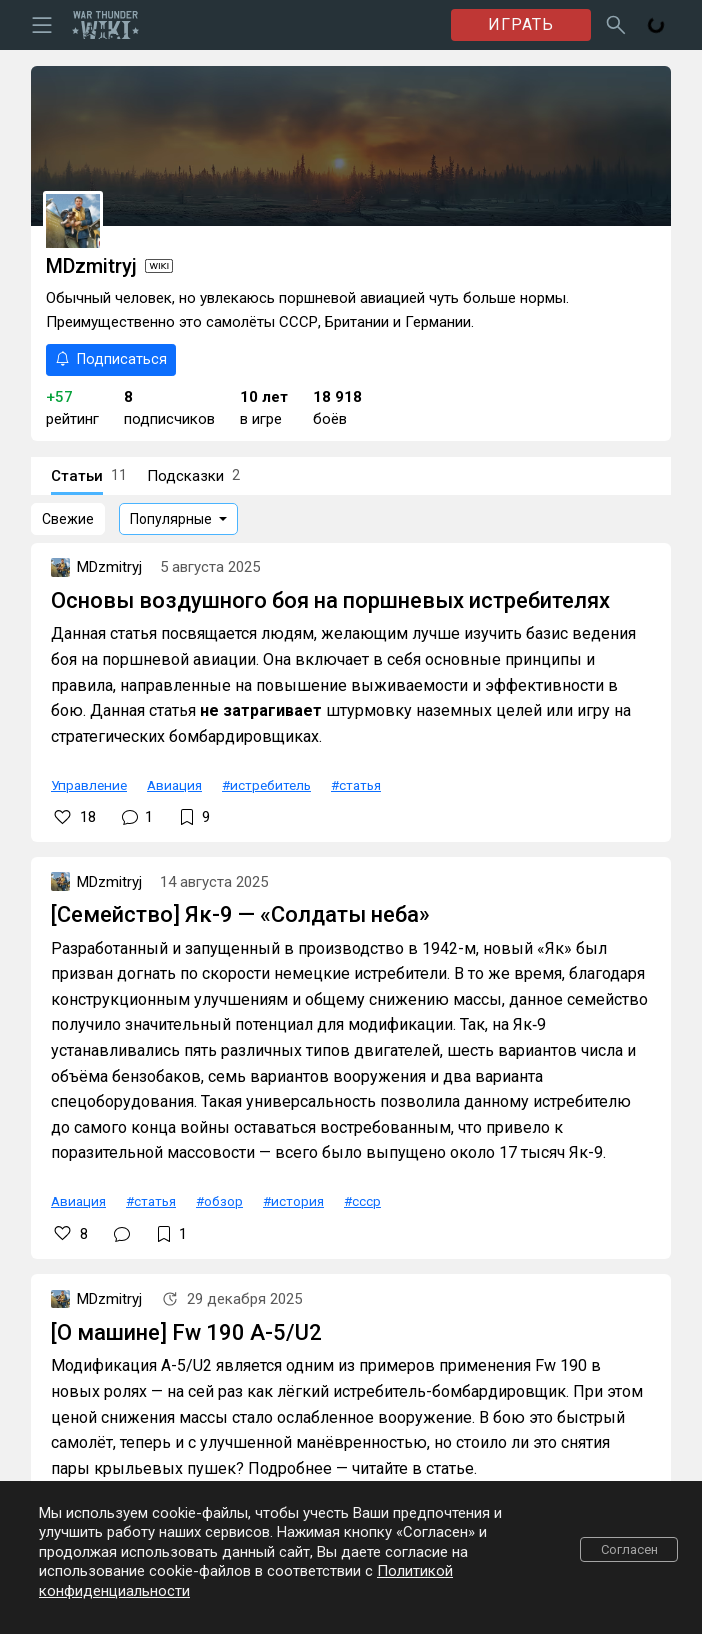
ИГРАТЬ (521, 24)
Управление (89, 785)
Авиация (174, 785)
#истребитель (266, 785)
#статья (356, 785)
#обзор (219, 1201)
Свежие (68, 519)
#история (293, 1201)
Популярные (171, 519)
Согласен (629, 1549)
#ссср (362, 1201)
